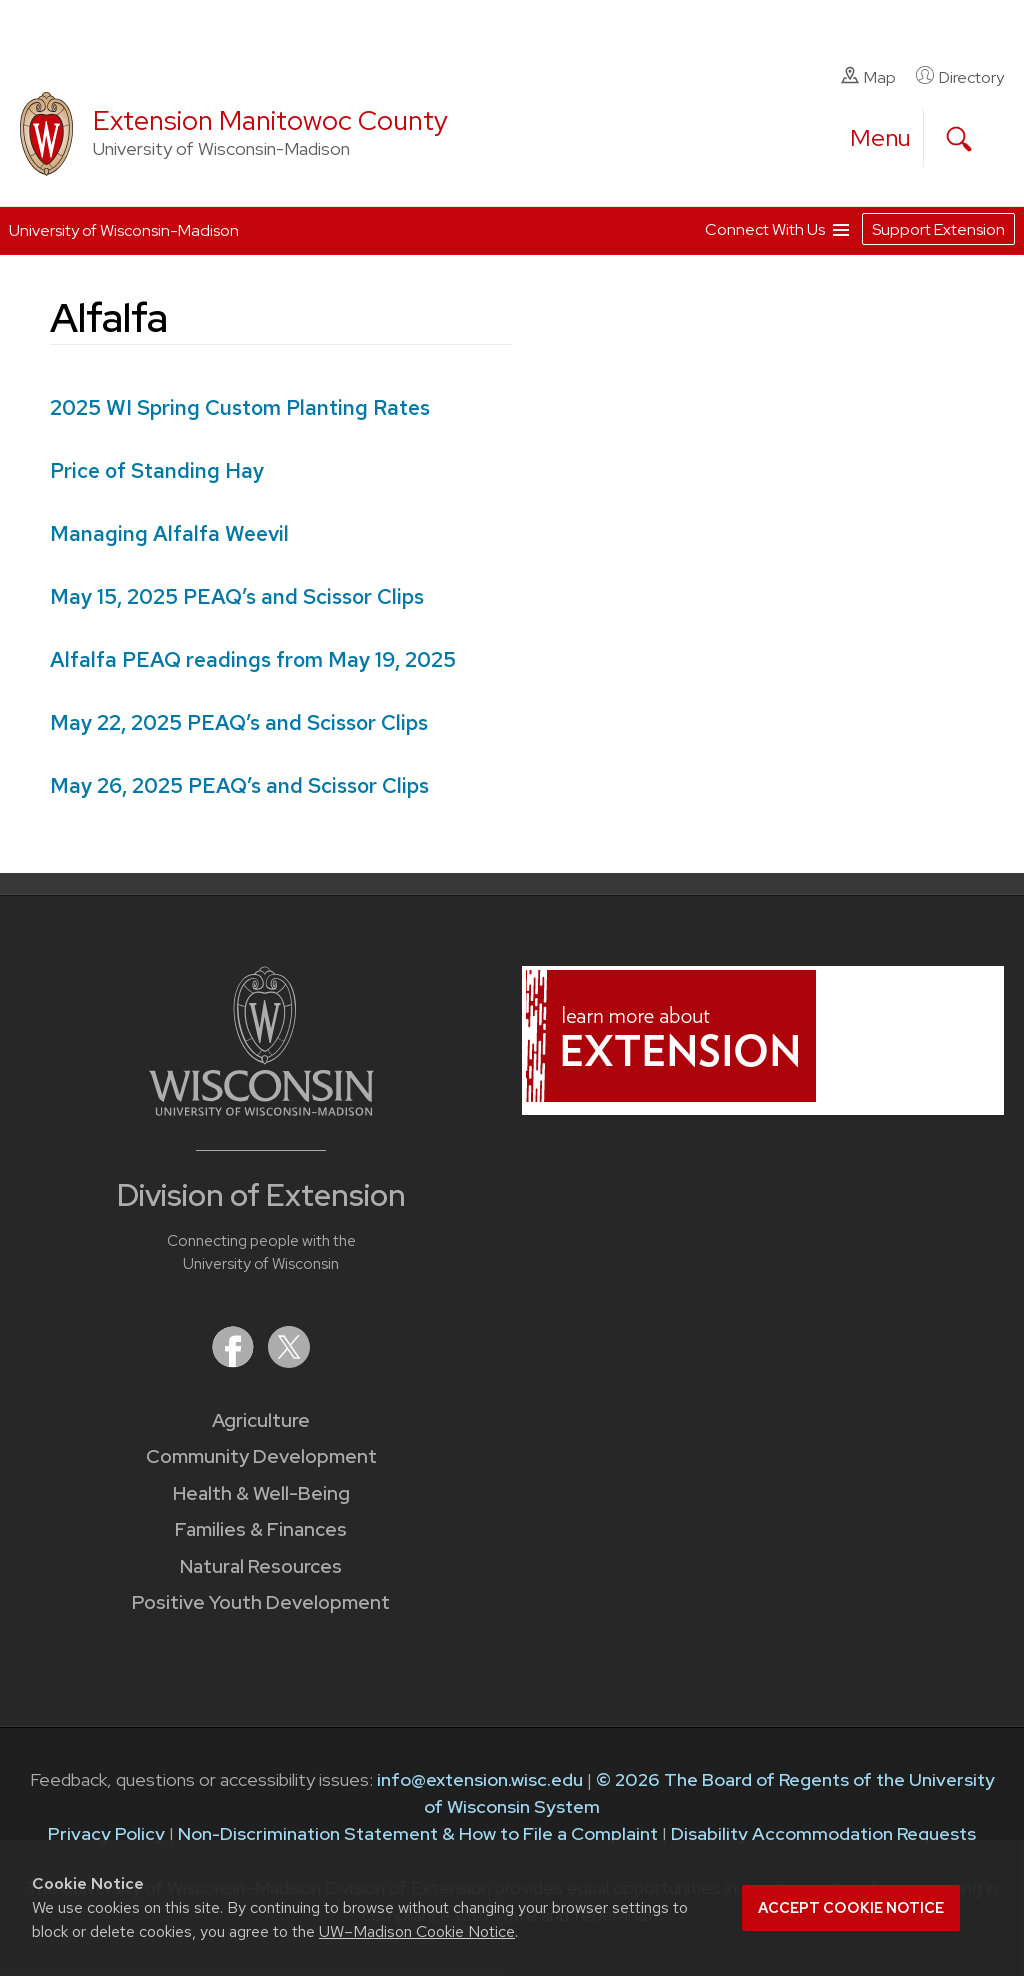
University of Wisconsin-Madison (124, 230)
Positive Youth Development (261, 1602)
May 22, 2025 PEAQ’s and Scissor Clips (239, 722)
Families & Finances (261, 1529)
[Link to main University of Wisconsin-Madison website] (261, 1109)
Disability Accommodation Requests (823, 1833)
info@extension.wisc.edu (480, 1779)
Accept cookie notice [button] (851, 1908)
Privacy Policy (106, 1833)
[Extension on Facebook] (235, 1361)
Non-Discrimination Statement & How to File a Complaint (418, 1833)
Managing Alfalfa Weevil (169, 533)
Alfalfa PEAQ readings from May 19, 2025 (253, 659)
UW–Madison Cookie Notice (417, 1931)
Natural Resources (261, 1566)
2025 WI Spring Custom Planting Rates (240, 407)
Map (868, 77)
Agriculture (261, 1420)
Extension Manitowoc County (270, 120)
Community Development (261, 1456)
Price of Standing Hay (157, 470)
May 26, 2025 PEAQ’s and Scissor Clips (239, 785)
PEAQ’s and (237, 596)
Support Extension (938, 229)
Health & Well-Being (261, 1493)
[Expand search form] (959, 139)
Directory (960, 77)
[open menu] (881, 138)
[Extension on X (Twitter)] (289, 1361)
